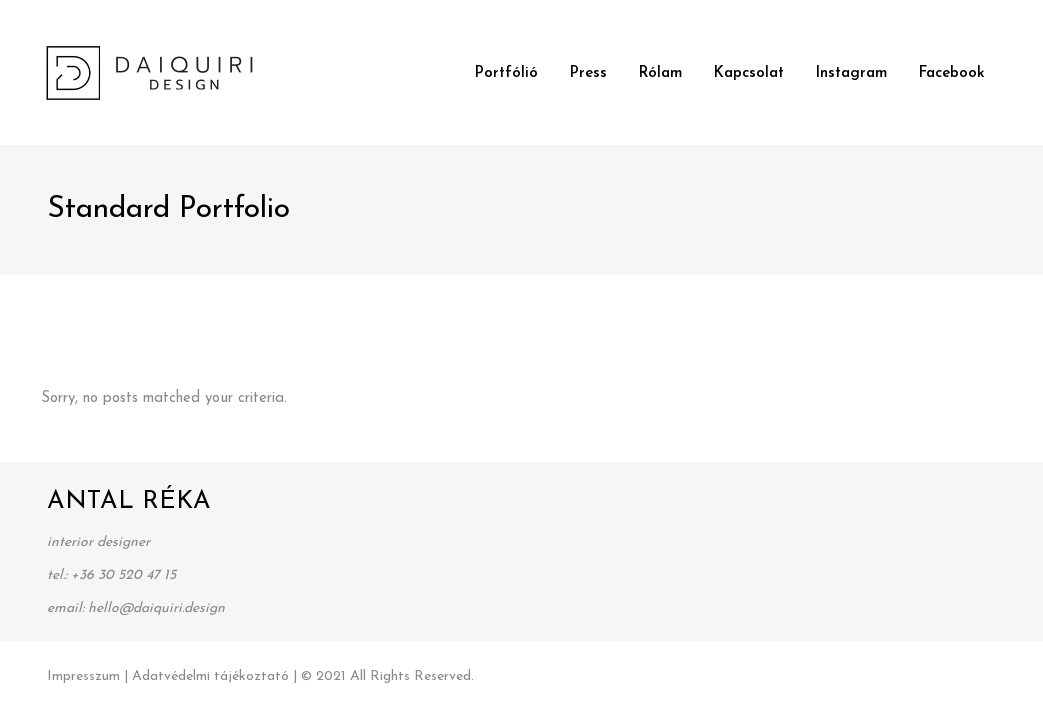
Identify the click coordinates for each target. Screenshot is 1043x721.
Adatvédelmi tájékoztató (210, 676)
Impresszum (83, 676)
